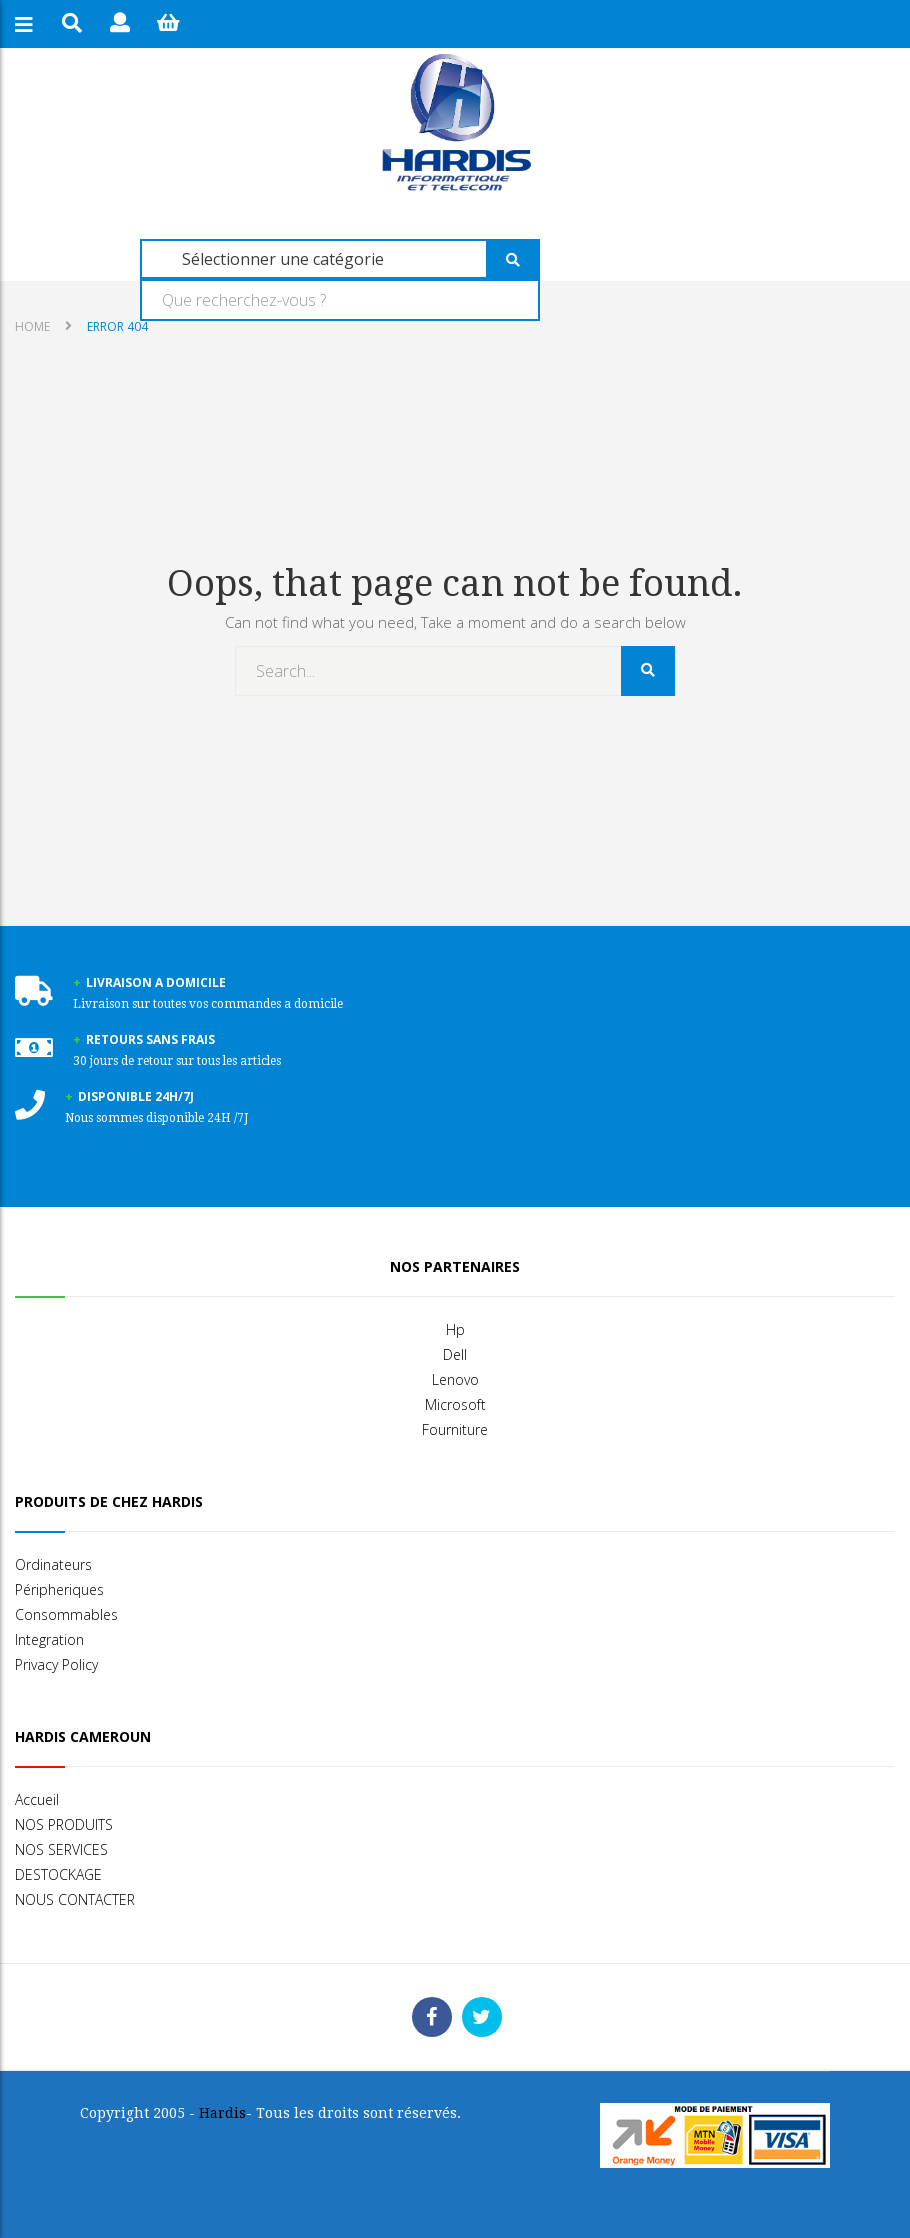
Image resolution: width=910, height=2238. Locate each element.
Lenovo (455, 1379)
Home (32, 326)
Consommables (66, 1614)
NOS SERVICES (61, 1849)
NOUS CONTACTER (75, 1899)
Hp (455, 1329)
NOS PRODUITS (64, 1824)
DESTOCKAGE (58, 1874)
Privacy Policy (56, 1664)
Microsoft (455, 1404)
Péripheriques (59, 1589)
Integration (49, 1639)
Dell (455, 1354)
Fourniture (455, 1429)
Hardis (222, 2113)
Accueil (37, 1799)
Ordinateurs (53, 1564)
